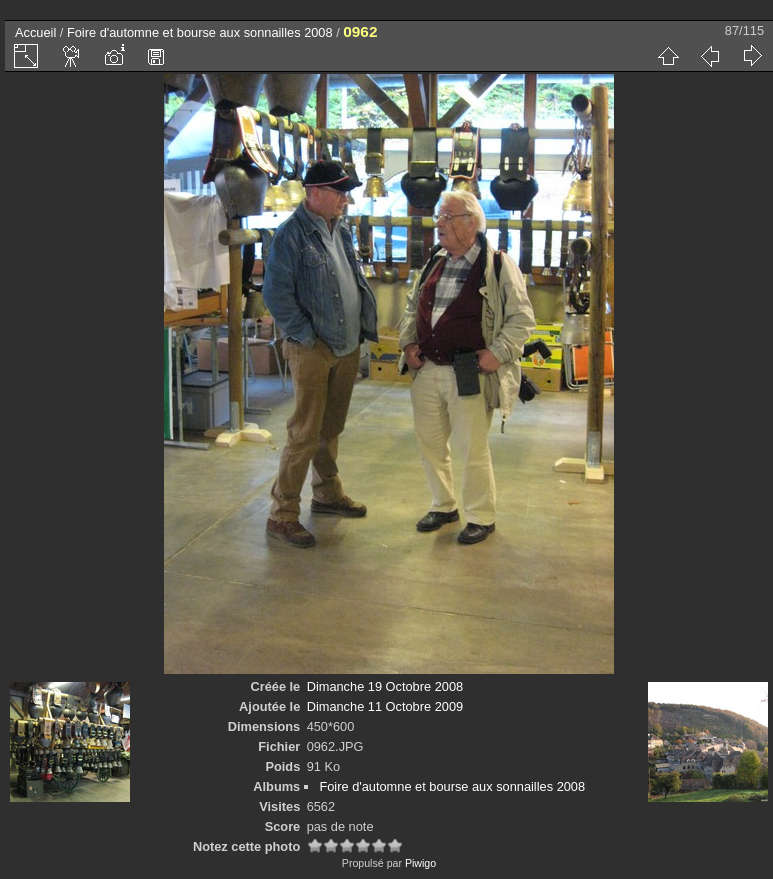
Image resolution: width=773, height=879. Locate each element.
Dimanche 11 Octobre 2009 (385, 706)
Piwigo (420, 863)
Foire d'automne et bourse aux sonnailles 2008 (200, 32)
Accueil (35, 32)
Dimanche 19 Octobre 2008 (385, 686)
